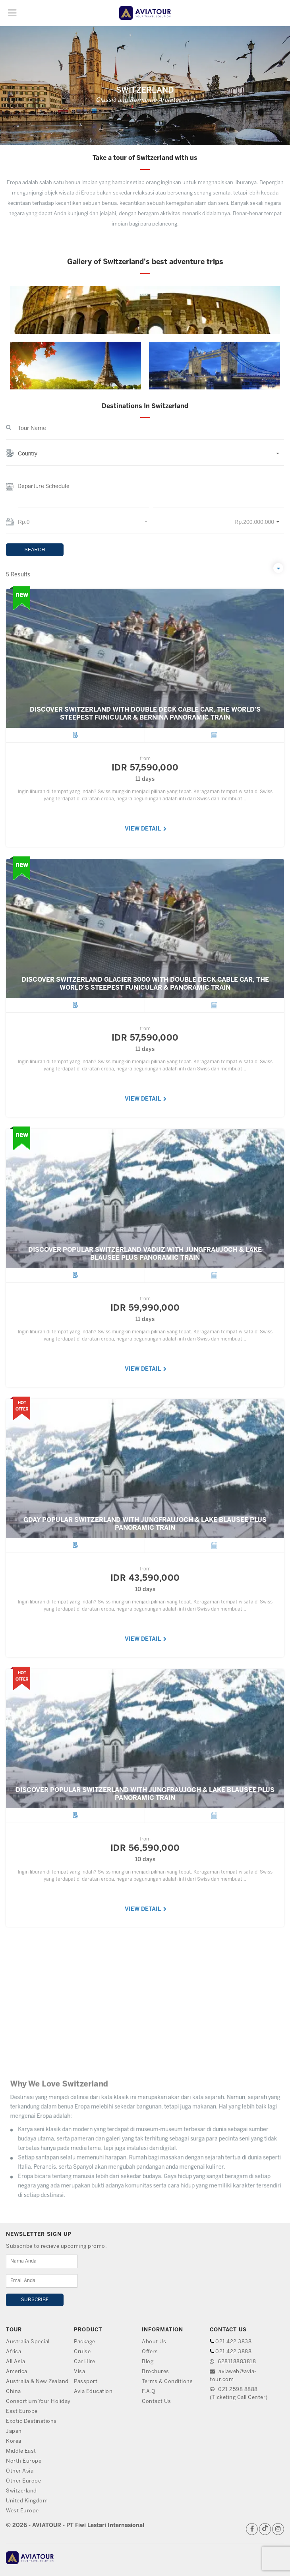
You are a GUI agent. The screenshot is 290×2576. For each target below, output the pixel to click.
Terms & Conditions (167, 2381)
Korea (13, 2441)
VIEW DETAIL (146, 859)
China (13, 2391)
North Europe (23, 2461)
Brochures (155, 2371)
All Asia (15, 2361)
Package (84, 2341)
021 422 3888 (233, 2351)
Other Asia (19, 2471)
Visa (79, 2371)
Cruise (82, 2351)
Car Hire (84, 2361)
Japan (14, 2431)
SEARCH (35, 550)
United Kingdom (27, 2501)
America (16, 2371)
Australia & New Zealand (37, 2381)
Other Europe (23, 2481)
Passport (85, 2381)
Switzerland (21, 2491)
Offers (150, 2351)
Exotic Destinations (31, 2421)
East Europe (22, 2411)
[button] (145, 457)
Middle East (21, 2451)
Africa (13, 2351)
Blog (147, 2361)
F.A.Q (149, 2391)
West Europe (22, 2511)
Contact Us (156, 2401)
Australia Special (28, 2341)
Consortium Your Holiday (38, 2401)
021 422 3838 (233, 2341)
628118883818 (233, 2361)
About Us (154, 2341)
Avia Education (93, 2391)
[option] (145, 337)
